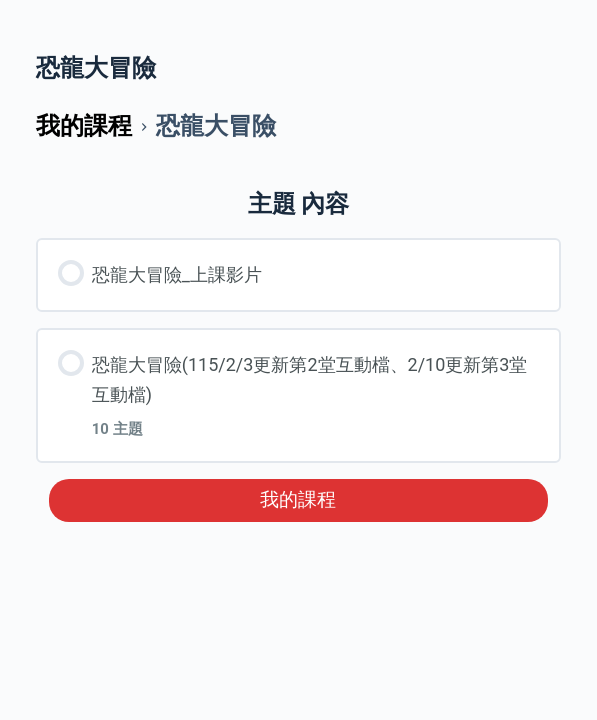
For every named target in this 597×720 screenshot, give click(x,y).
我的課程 (298, 500)
